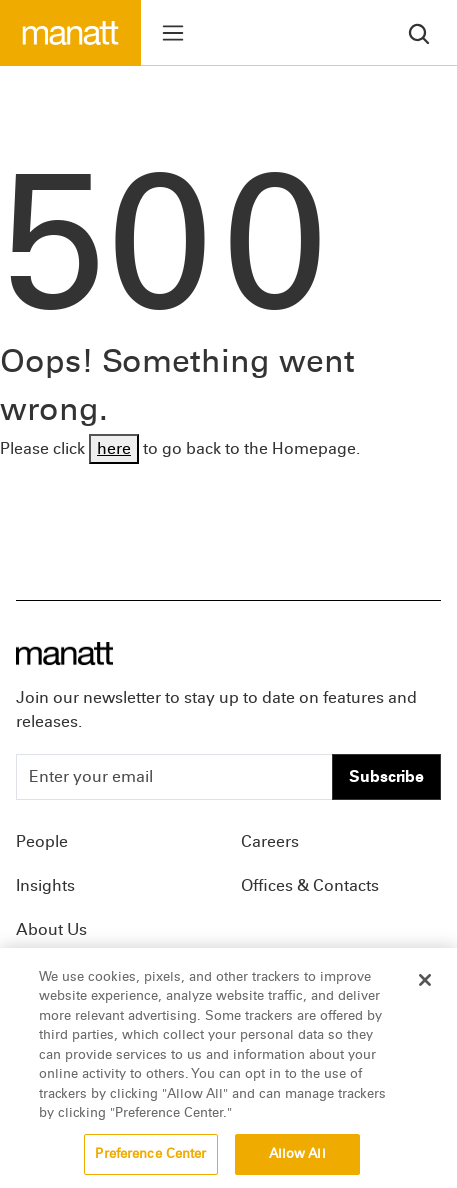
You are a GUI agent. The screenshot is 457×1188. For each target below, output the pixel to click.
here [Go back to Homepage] (114, 448)
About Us (51, 929)
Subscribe (386, 776)
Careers (270, 841)
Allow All (297, 1162)
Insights (45, 885)
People (42, 841)
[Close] (425, 988)
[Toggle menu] (173, 33)
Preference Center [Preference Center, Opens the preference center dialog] (150, 1162)
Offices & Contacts (310, 885)
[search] (419, 32)
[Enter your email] (174, 777)
